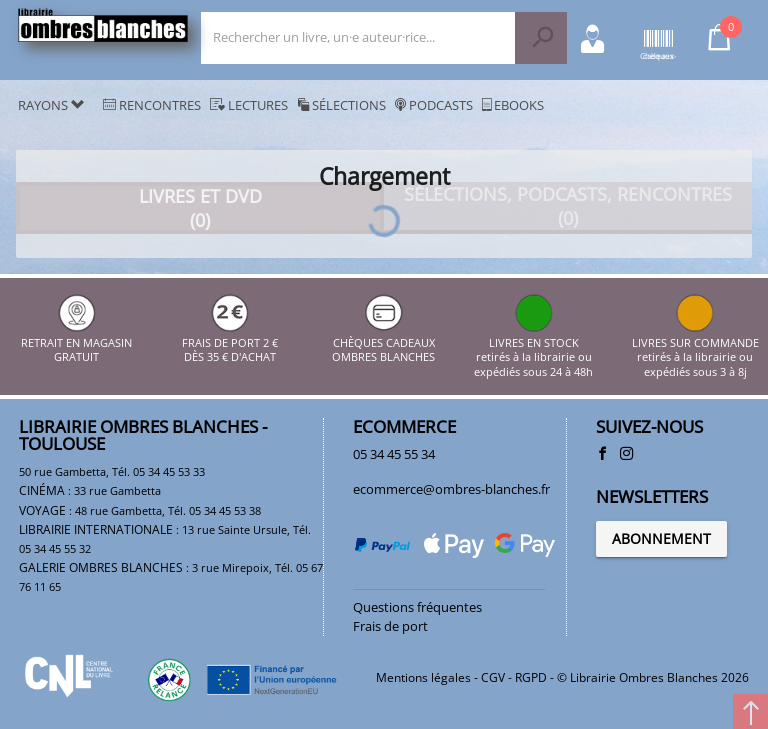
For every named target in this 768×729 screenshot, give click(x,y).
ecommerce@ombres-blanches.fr (451, 489)
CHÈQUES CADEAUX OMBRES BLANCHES (383, 342)
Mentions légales (423, 677)
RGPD (531, 677)
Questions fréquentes (417, 607)
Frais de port (390, 626)
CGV (493, 677)
